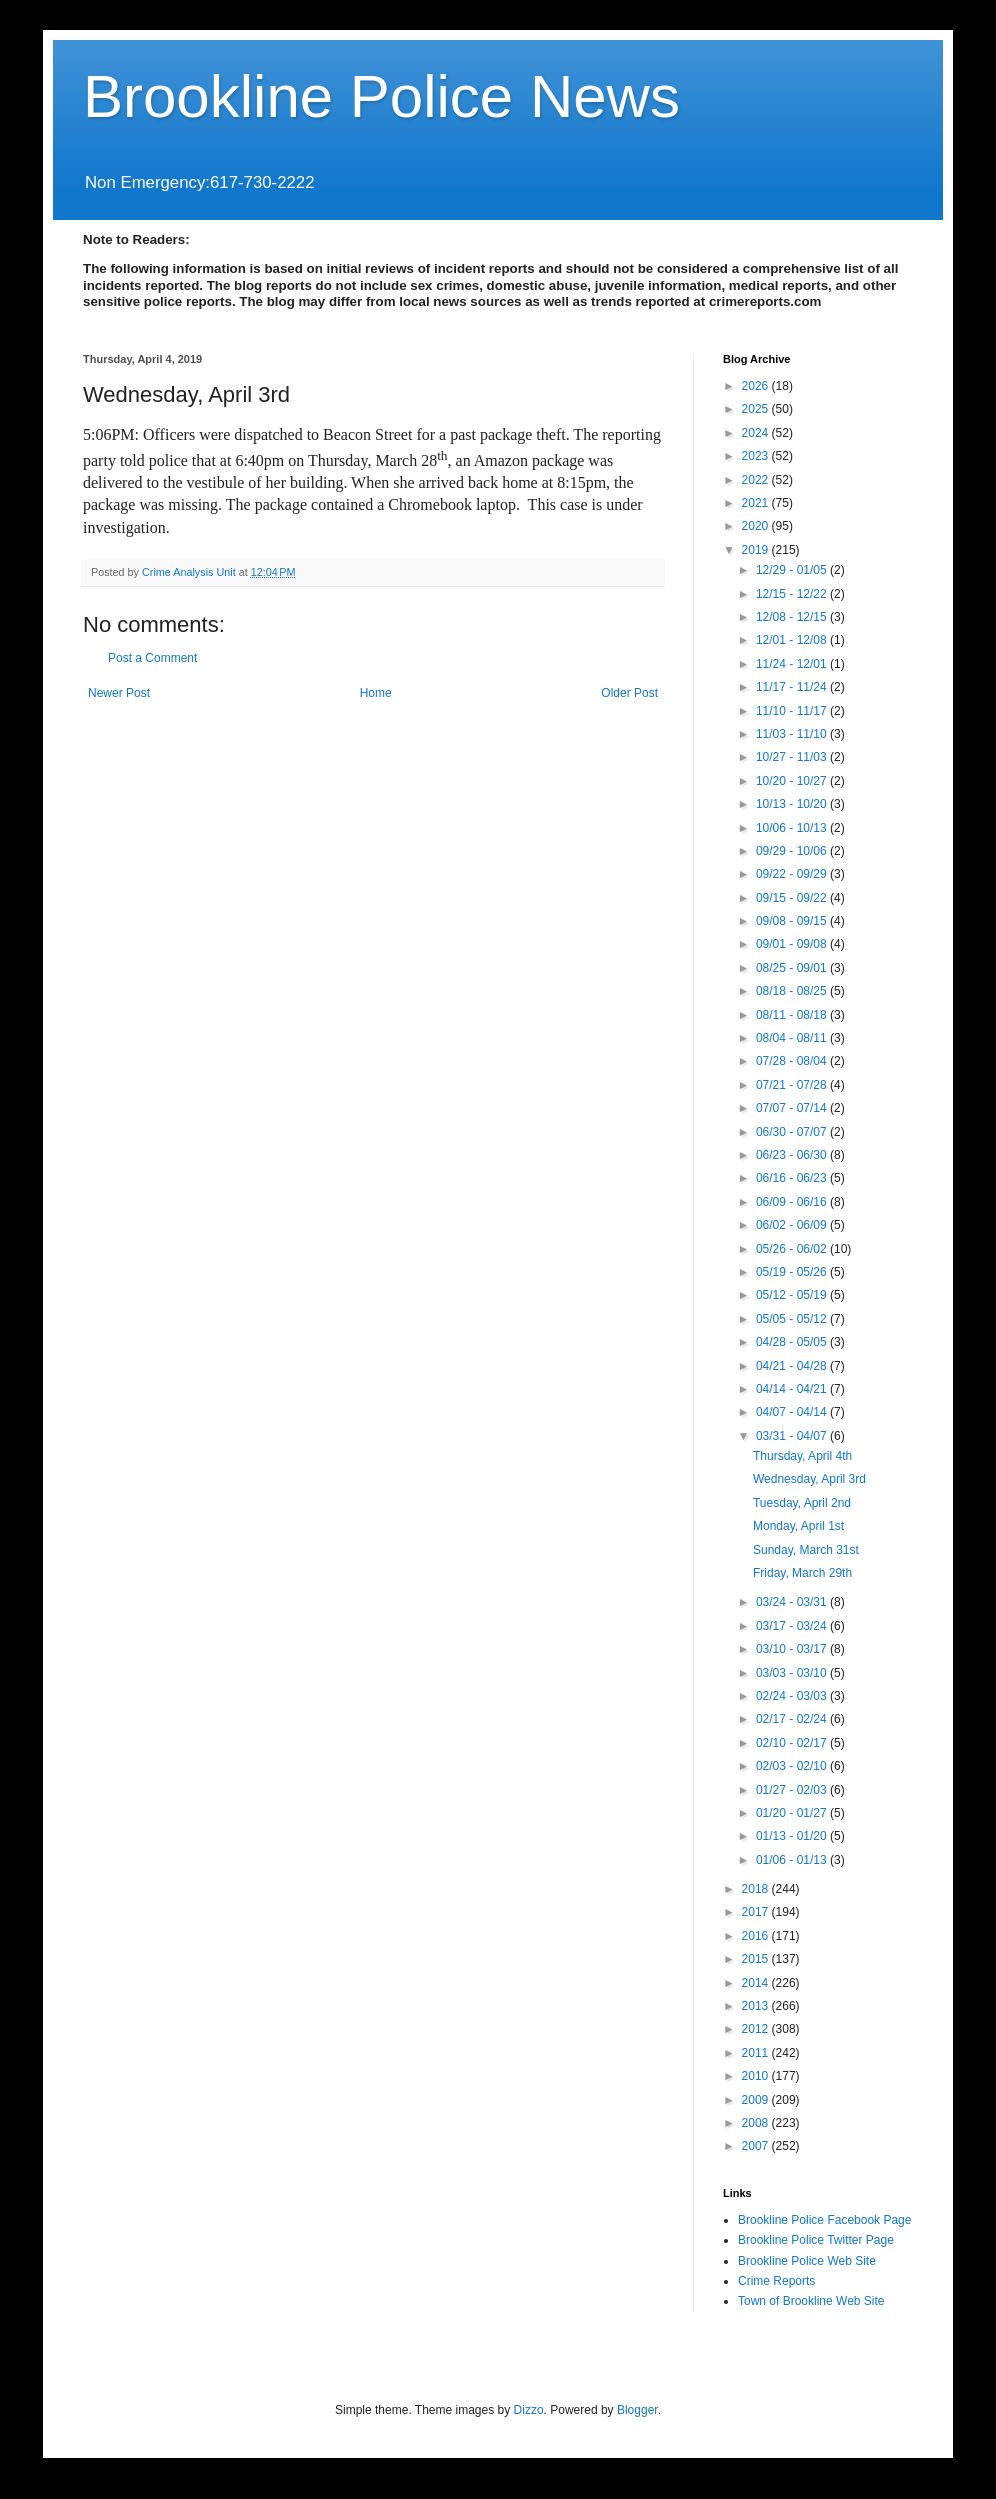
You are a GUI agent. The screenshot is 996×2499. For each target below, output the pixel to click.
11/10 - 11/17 (793, 711)
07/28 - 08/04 (793, 1061)
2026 (757, 386)
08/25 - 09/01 (793, 968)
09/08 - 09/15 (793, 921)
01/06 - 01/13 (793, 1860)
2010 (757, 2076)
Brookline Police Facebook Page (824, 2220)
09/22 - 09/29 (793, 874)
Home (376, 693)
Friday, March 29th (802, 1573)
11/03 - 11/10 (793, 734)
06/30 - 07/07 (793, 1132)
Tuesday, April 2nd (802, 1503)
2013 (757, 2006)
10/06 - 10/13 (793, 828)
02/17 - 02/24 (793, 1719)
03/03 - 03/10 (793, 1673)
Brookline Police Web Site (807, 2261)
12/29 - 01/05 (793, 570)
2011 (757, 2053)
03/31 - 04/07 (793, 1436)
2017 (757, 1912)
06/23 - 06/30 (793, 1155)
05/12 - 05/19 (793, 1295)
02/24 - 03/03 (793, 1696)
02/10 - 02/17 (793, 1743)
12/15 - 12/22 (793, 594)
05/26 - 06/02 (793, 1249)
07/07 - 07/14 (793, 1108)
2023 (757, 456)
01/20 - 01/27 (793, 1813)
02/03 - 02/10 (793, 1766)
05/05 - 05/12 (793, 1319)
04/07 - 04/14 (793, 1412)
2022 (757, 480)
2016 (757, 1936)
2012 (757, 2029)
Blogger (637, 2410)
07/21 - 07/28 (793, 1085)
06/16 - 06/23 (793, 1178)
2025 (757, 409)
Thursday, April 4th (802, 1456)
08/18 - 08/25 (793, 991)
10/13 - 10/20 (793, 804)
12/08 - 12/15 (793, 617)
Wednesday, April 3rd (809, 1479)
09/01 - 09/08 (793, 944)
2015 (757, 1959)
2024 (757, 433)
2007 (757, 2146)
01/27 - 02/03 (793, 1790)
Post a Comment (152, 658)
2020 (757, 526)
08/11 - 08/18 (793, 1015)
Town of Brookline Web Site (811, 2301)
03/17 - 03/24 (793, 1626)
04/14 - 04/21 (793, 1389)
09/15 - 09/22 (793, 898)
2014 (757, 1983)
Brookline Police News (381, 96)
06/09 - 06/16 (793, 1202)
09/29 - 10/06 (793, 851)
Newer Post (119, 693)
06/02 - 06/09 (793, 1225)
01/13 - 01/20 (793, 1836)
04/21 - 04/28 (793, 1366)
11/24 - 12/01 (793, 664)
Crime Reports (776, 2281)
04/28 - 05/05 (793, 1342)
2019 (757, 550)
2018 (757, 1889)
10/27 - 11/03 (793, 757)
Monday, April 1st (798, 1526)
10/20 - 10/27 (793, 781)
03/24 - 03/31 (793, 1602)
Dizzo (529, 2410)
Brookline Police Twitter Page (816, 2240)
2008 (757, 2123)
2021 (757, 503)
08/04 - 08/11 (793, 1038)
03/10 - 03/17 (793, 1649)
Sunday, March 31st (806, 1550)
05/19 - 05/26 (793, 1272)
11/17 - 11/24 (793, 687)
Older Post (629, 693)
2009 (757, 2100)
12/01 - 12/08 (793, 640)
